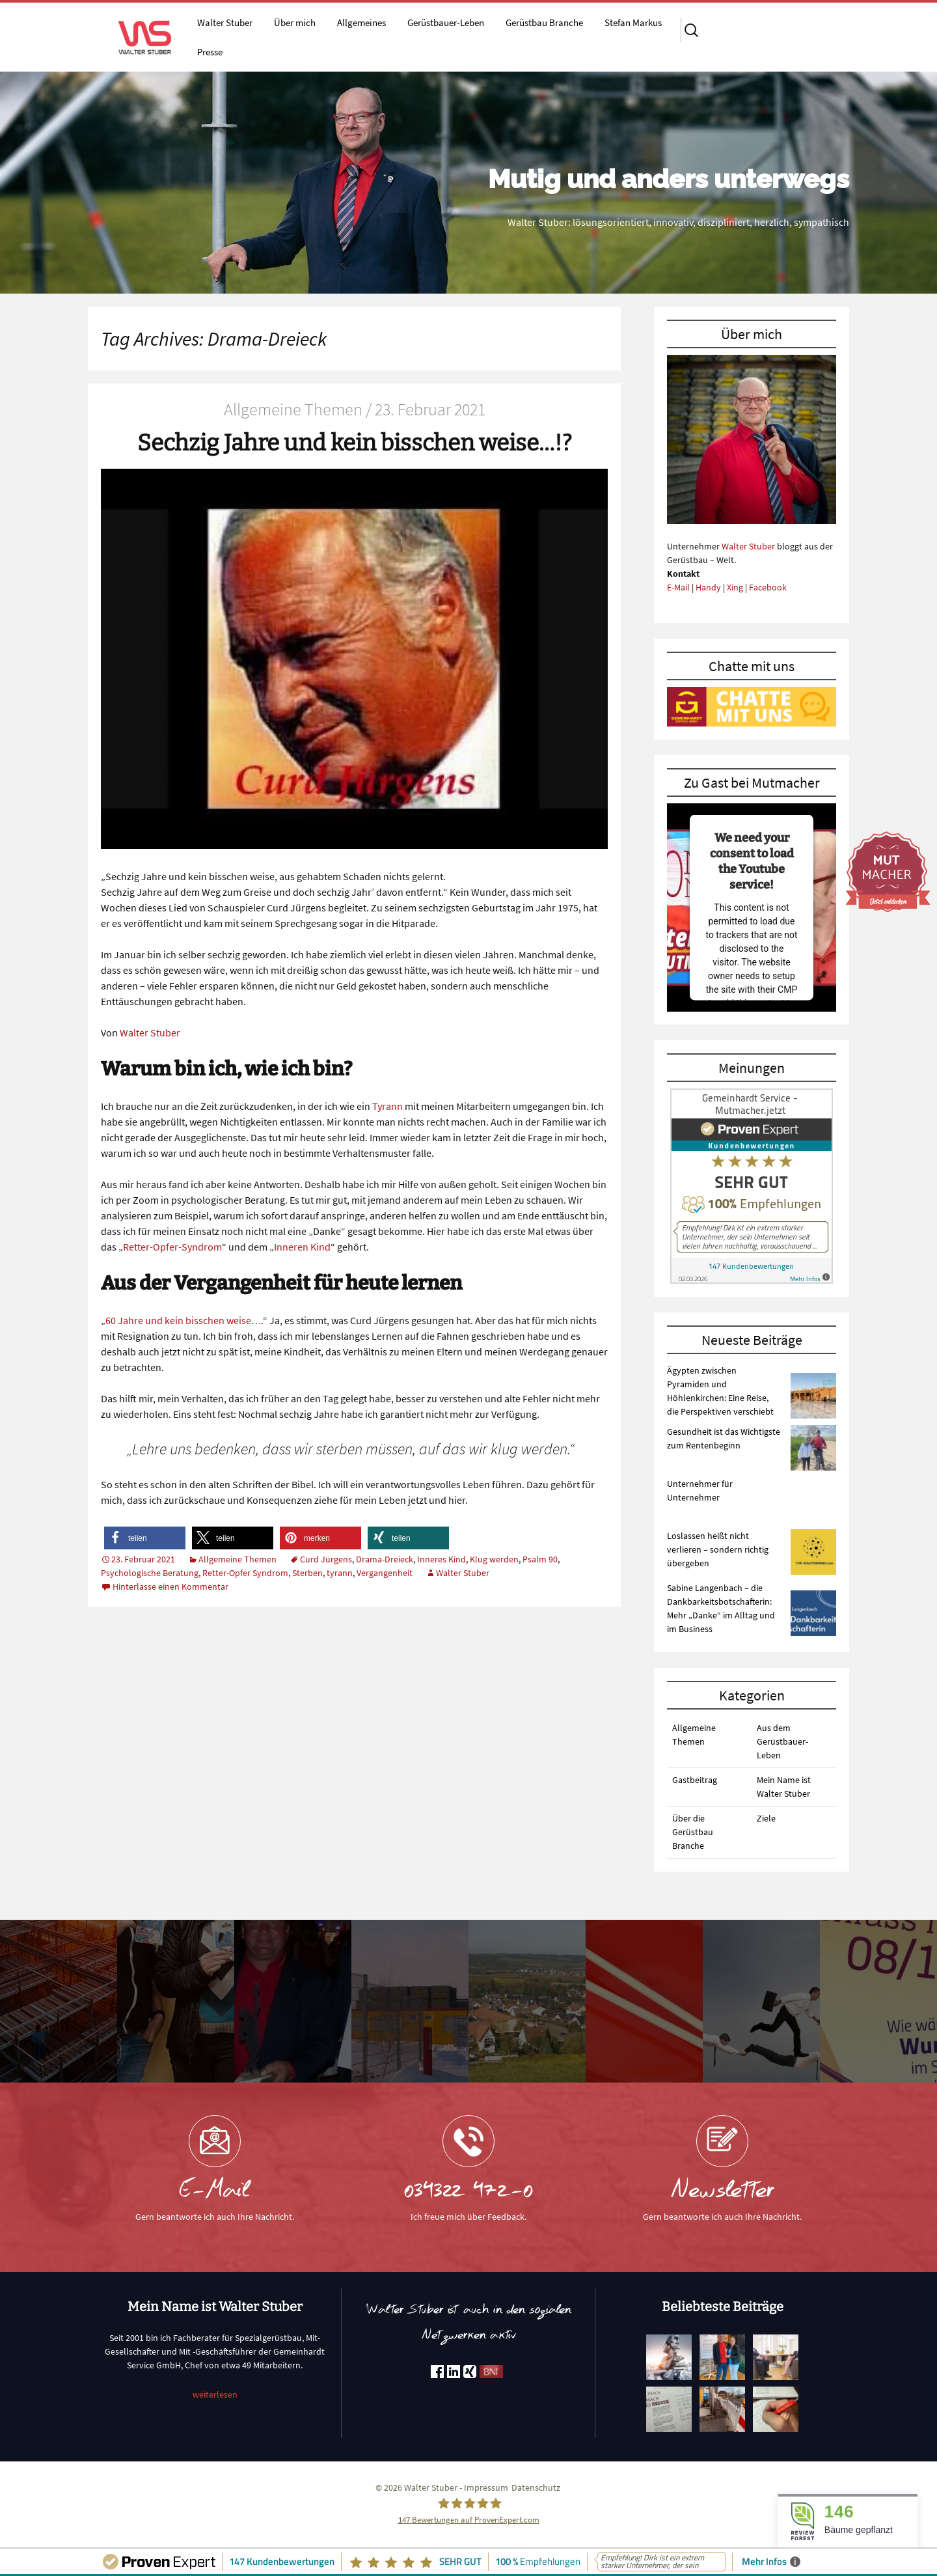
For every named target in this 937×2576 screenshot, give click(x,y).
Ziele (766, 1818)
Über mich (295, 22)
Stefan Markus (633, 22)
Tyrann (387, 1106)
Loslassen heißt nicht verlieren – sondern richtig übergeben (717, 1549)
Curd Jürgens (326, 1559)
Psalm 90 (540, 1559)
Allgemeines (361, 22)
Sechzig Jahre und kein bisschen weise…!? (354, 442)
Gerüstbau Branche (544, 22)
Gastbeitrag (694, 1780)
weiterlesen (215, 2394)
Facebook (768, 587)
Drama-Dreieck (384, 1559)
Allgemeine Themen (237, 1559)
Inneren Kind (302, 1246)
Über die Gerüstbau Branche (692, 1831)
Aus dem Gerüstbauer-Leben (782, 1741)
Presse (210, 52)
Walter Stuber (224, 22)
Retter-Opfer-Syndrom (172, 1246)
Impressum (486, 2487)
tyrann (340, 1573)
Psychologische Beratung (149, 1573)
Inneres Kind (441, 1559)
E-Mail (678, 587)
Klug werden (494, 1559)
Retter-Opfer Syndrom (245, 1573)
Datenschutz (535, 2487)
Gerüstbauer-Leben (445, 22)
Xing (735, 587)
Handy (708, 587)
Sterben (307, 1573)
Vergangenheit (385, 1573)
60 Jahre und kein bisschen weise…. (184, 1320)
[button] (144, 1538)
